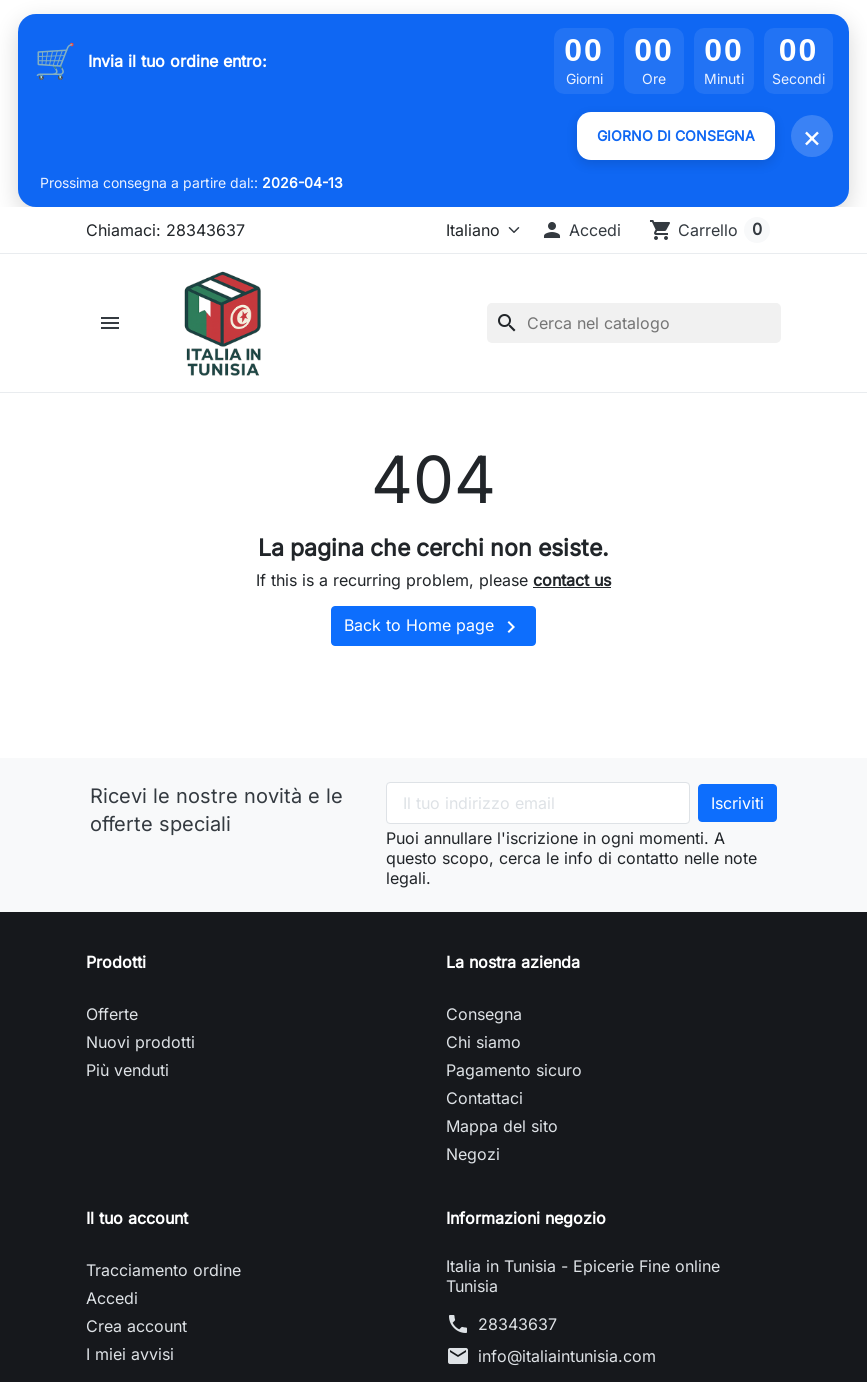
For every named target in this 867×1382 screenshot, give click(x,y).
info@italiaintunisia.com (567, 1356)
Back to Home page (433, 627)
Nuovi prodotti (140, 1042)
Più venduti (127, 1070)
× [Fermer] (812, 136)
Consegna (484, 1014)
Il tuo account (137, 1218)
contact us (572, 580)
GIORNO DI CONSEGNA (676, 135)
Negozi (473, 1154)
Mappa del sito (502, 1126)
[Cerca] (634, 323)
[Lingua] (474, 230)
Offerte (112, 1014)
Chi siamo (483, 1042)
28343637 (517, 1324)
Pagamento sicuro (514, 1070)
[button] (580, 230)
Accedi (112, 1298)
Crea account (136, 1326)
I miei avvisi (130, 1354)
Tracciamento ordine (163, 1270)
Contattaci (484, 1098)
